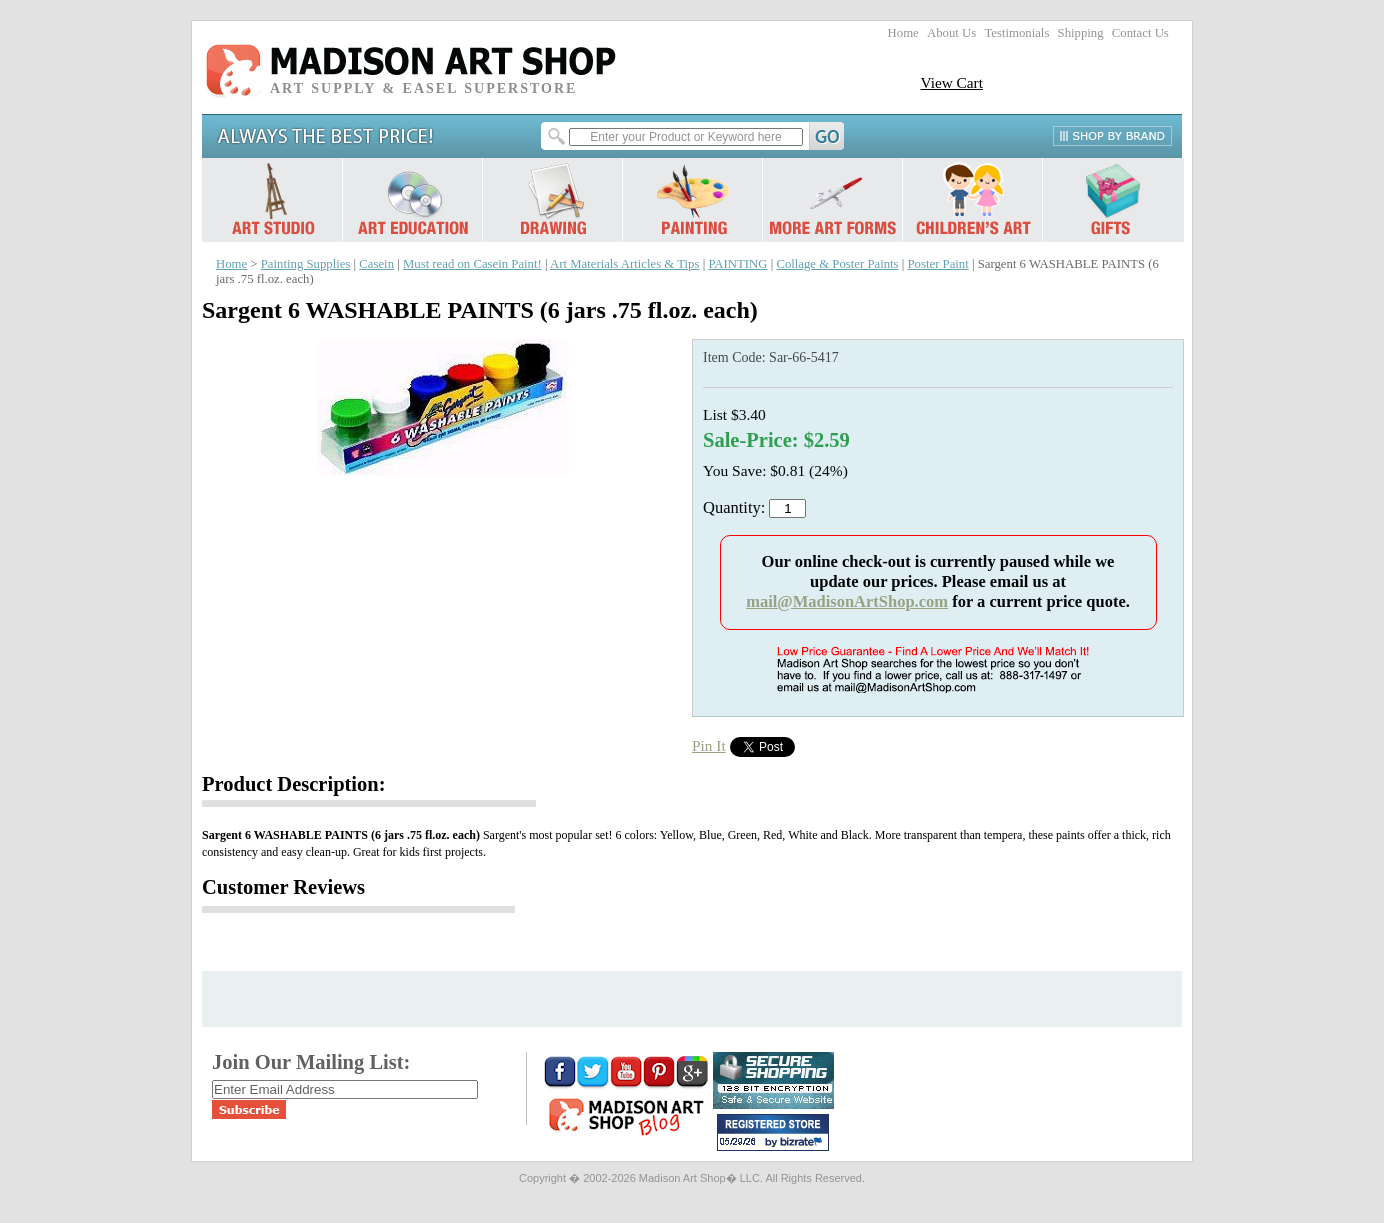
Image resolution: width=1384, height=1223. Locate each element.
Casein (376, 264)
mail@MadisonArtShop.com (847, 601)
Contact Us (1140, 33)
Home (903, 33)
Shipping (1081, 33)
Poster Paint (938, 264)
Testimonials (1016, 33)
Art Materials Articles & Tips (624, 264)
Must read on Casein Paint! (472, 264)
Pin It (709, 745)
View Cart (951, 82)
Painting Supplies (306, 264)
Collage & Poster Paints (837, 264)
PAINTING (737, 264)
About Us (951, 33)
